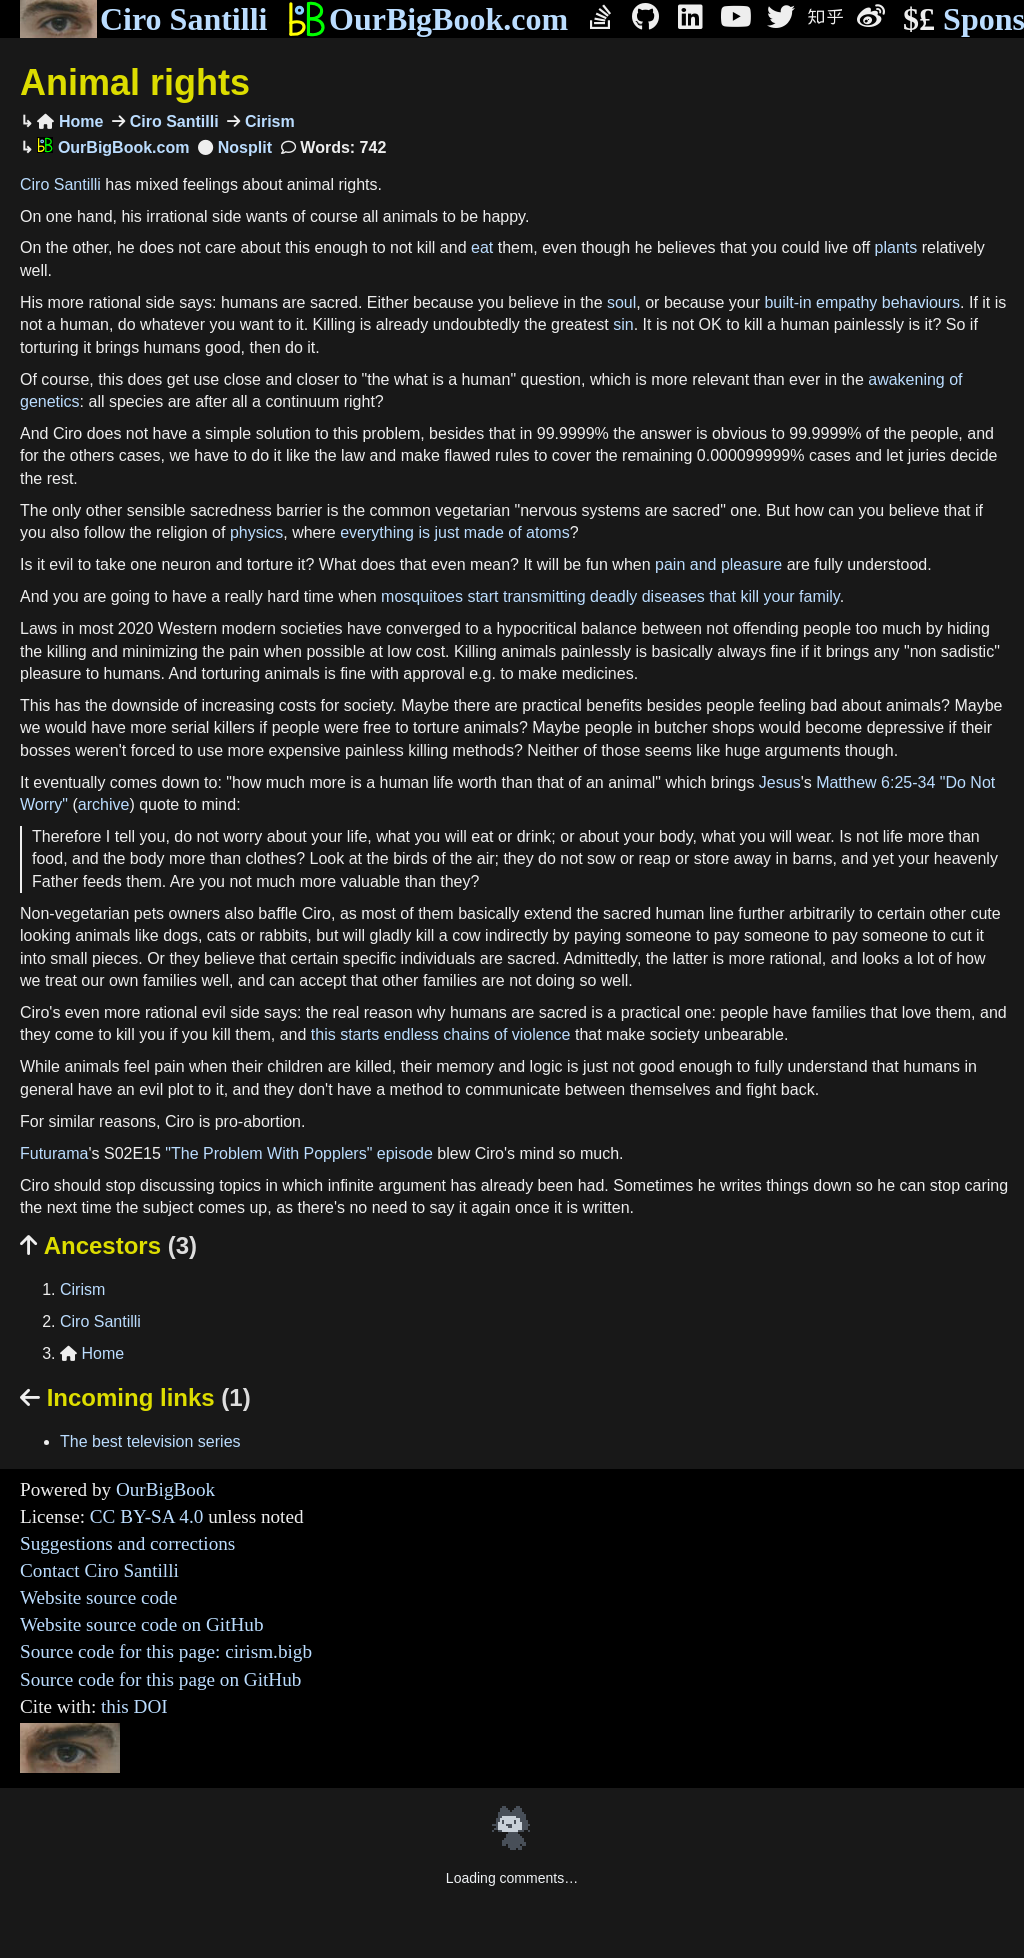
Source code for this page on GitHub (160, 1679)
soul (621, 302)
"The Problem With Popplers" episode (298, 1153)
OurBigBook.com (427, 19)
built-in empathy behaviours (862, 302)
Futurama (54, 1153)
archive (104, 804)
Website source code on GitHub (142, 1624)
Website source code (98, 1597)
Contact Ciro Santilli (99, 1570)
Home (70, 121)
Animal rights (135, 82)
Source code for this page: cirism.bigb (166, 1651)
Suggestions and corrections (127, 1543)
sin (623, 324)
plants (896, 247)
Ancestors (108, 1245)
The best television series (150, 1441)
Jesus (780, 782)
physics (256, 532)
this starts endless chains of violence (441, 1034)
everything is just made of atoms (454, 532)
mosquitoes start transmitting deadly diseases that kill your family (610, 596)
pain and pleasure (718, 564)
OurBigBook (165, 1489)
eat (482, 247)
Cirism (267, 121)
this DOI (134, 1706)
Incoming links (135, 1397)
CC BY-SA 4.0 (147, 1516)
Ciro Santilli (143, 19)
